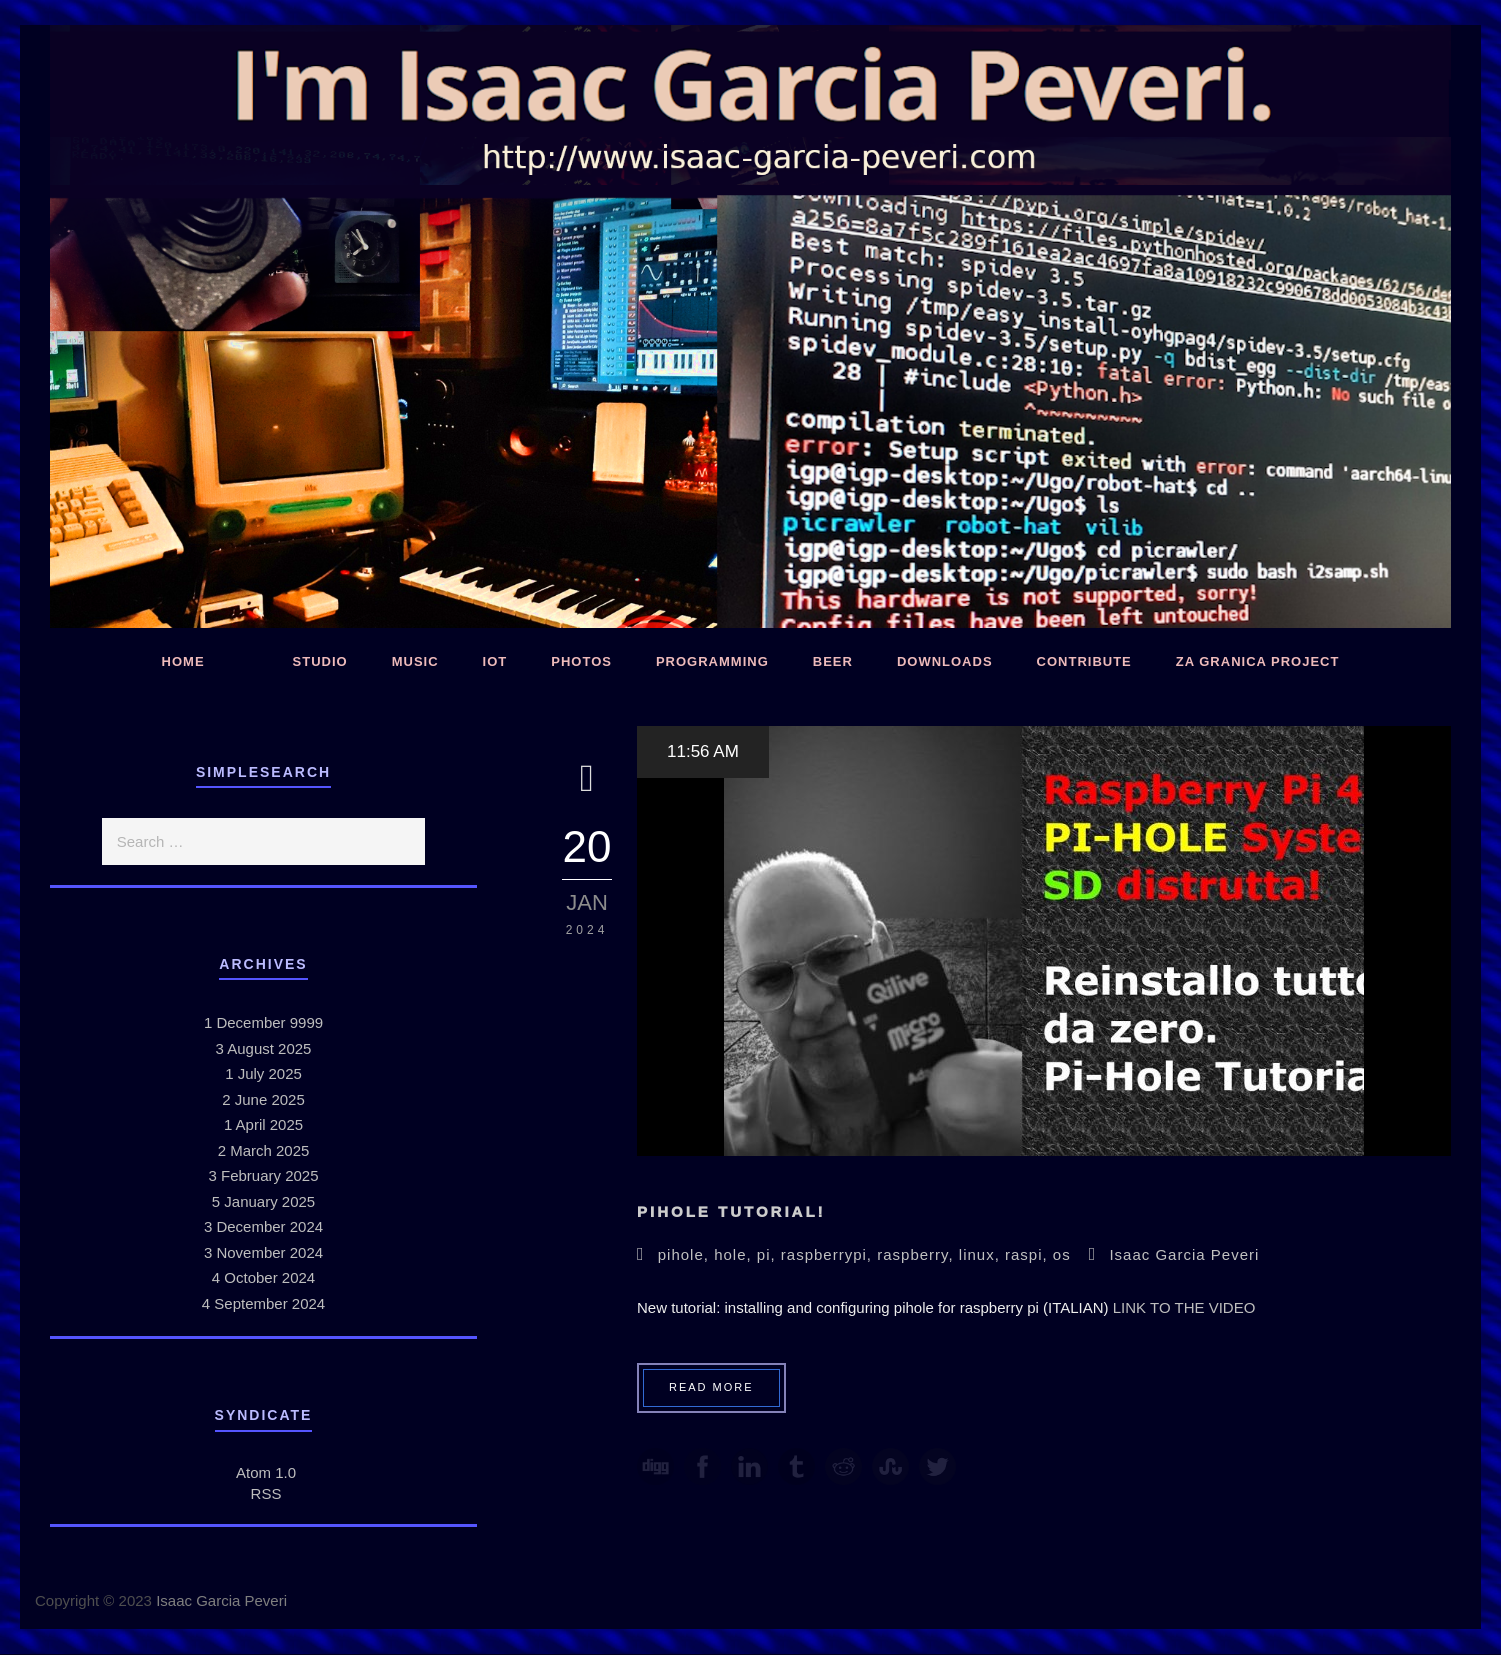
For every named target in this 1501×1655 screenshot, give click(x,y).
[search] (264, 841)
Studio (320, 661)
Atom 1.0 (266, 1472)
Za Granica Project (1258, 661)
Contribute (1084, 661)
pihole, (686, 1254)
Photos (581, 661)
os (1062, 1254)
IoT (495, 661)
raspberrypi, (829, 1254)
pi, (769, 1254)
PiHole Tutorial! (731, 1211)
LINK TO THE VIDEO (1184, 1307)
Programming (712, 661)
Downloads (945, 661)
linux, (982, 1254)
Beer (833, 661)
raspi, (1029, 1254)
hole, (735, 1254)
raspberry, (918, 1254)
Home (183, 661)
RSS (266, 1493)
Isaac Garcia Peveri (1184, 1254)
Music (415, 661)
